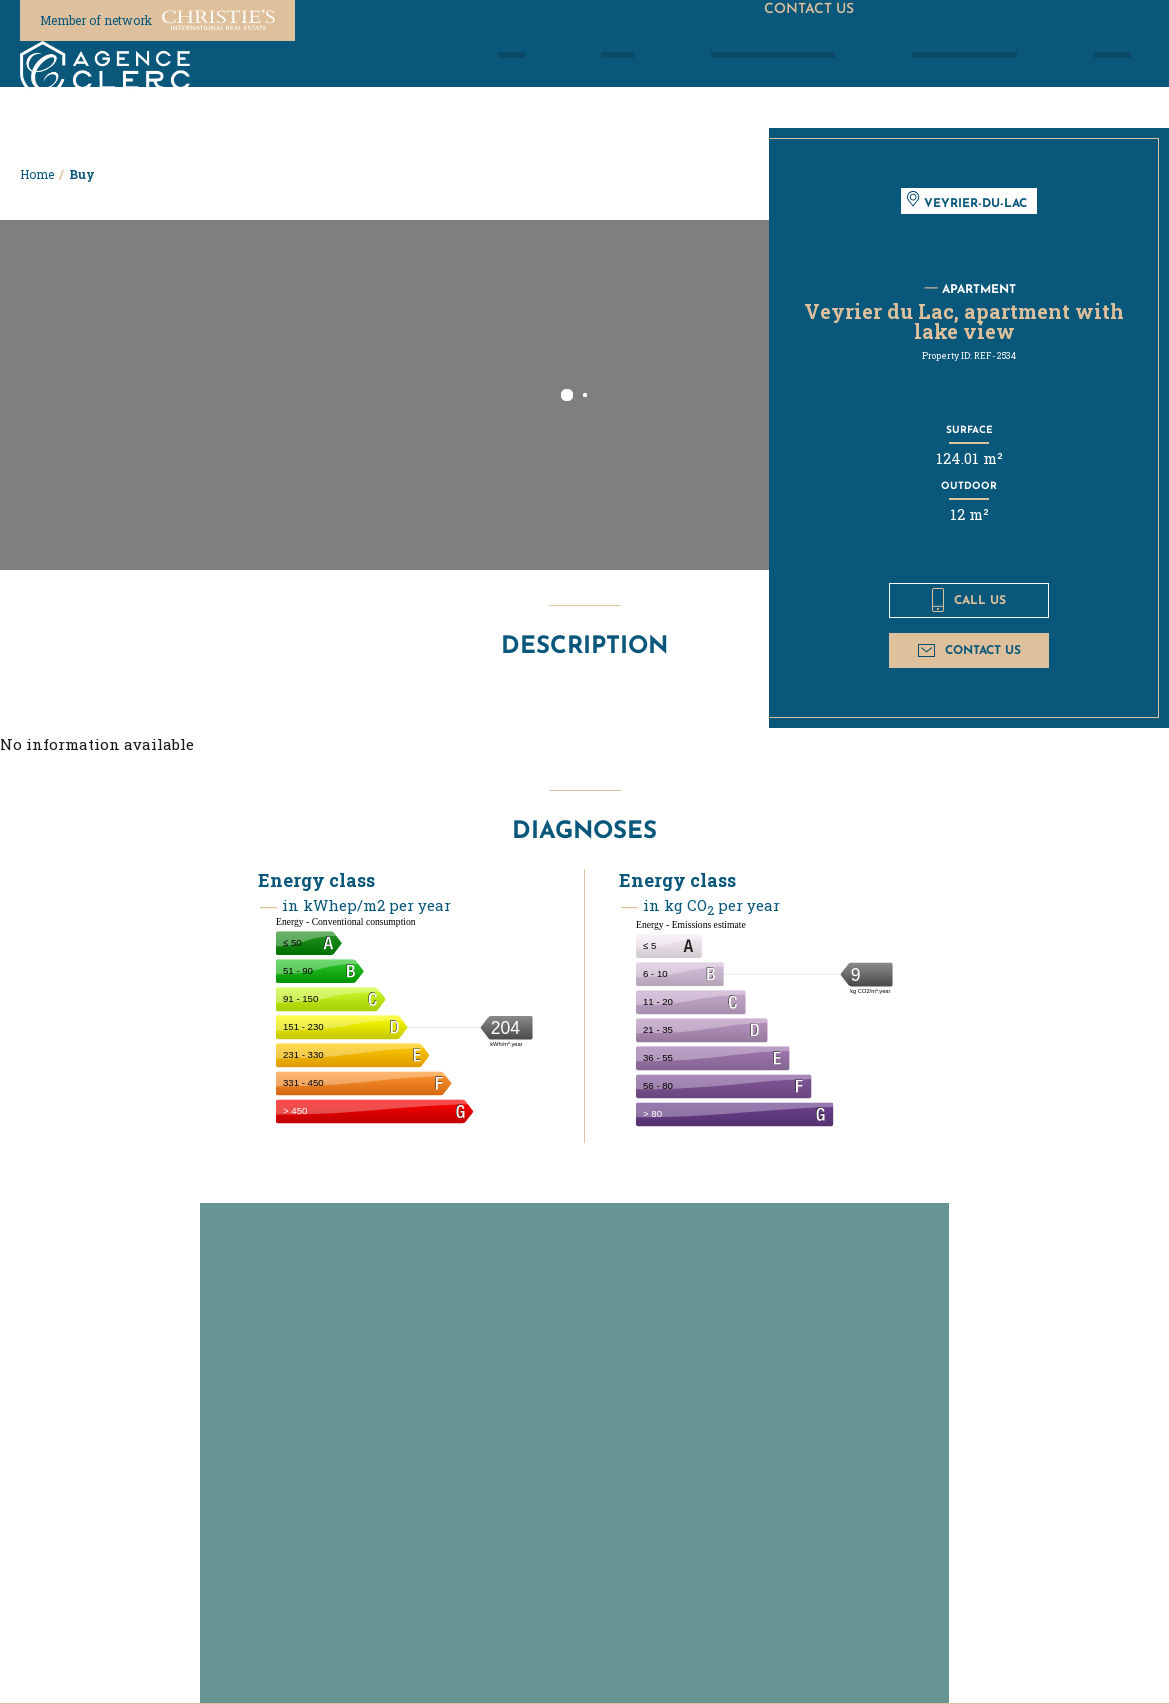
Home (37, 174)
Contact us (969, 649)
